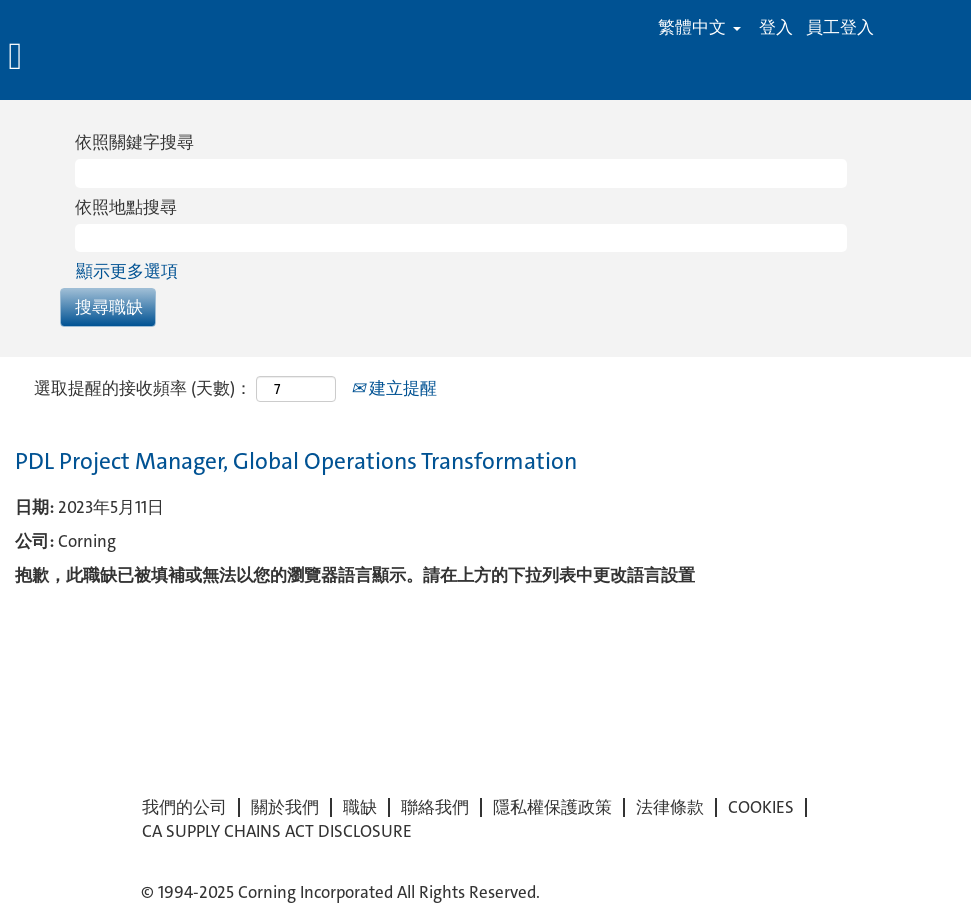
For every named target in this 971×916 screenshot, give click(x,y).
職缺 (360, 807)
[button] (162, 58)
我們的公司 (184, 807)
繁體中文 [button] (699, 27)
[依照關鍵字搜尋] (461, 173)
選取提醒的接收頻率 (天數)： (143, 388)
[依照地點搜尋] (461, 238)
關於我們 (285, 807)
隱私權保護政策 (552, 807)
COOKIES (761, 807)
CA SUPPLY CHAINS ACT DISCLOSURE (277, 831)
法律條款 (670, 807)
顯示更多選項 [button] (127, 271)
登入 (776, 27)
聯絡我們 (435, 807)
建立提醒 (394, 388)
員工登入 (840, 27)
